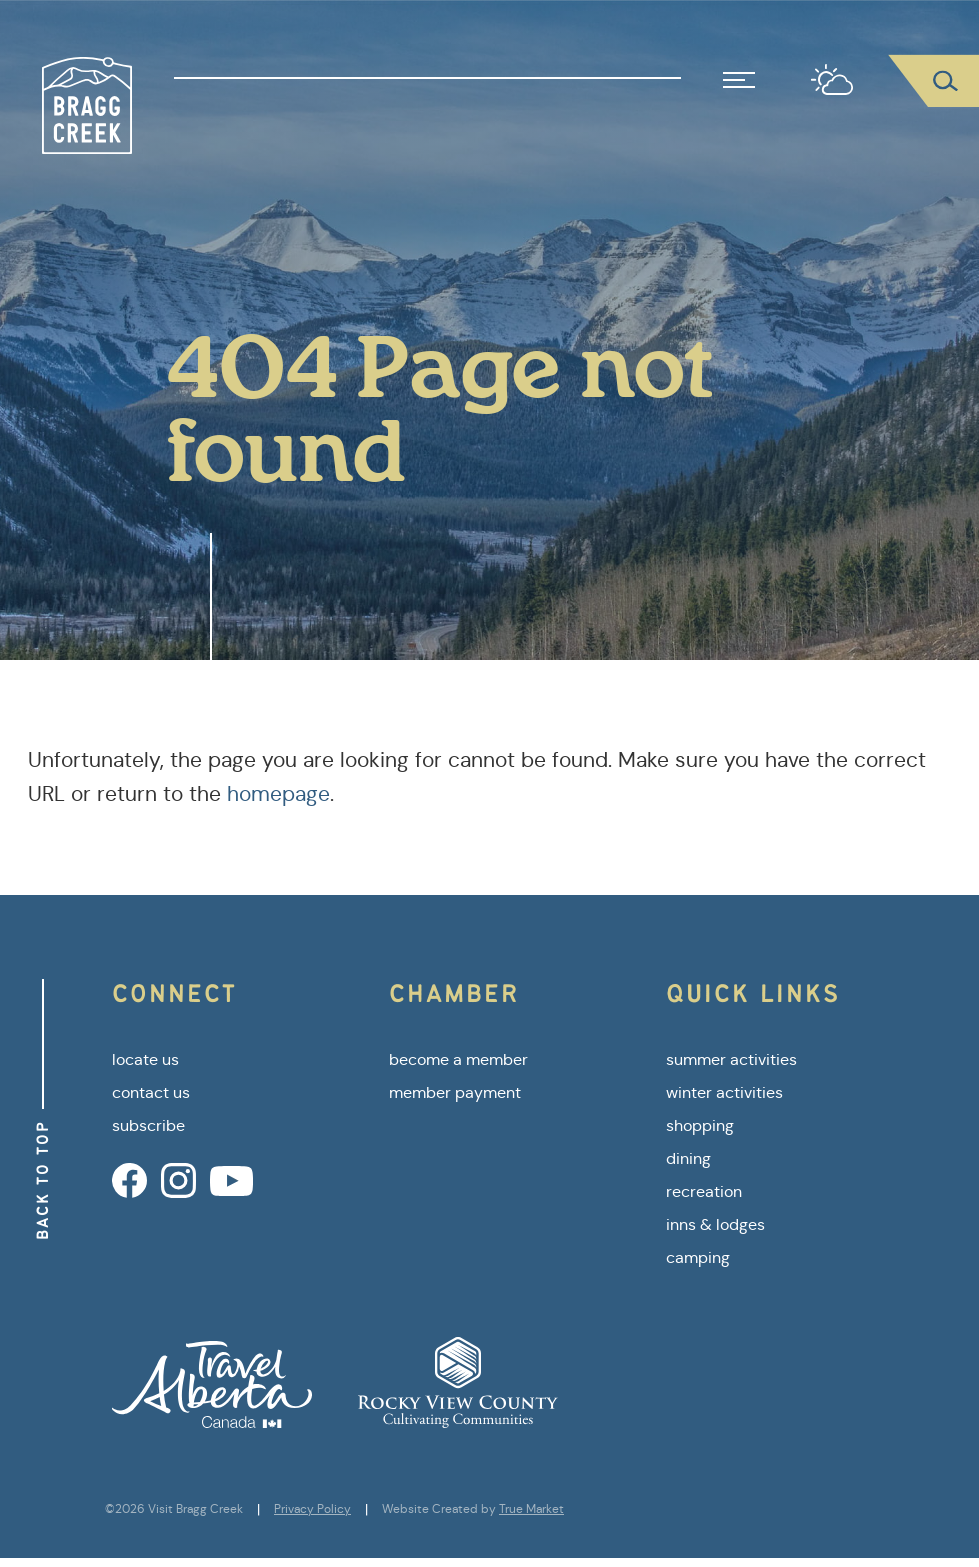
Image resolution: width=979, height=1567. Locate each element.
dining (688, 1158)
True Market (531, 1509)
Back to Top (42, 1180)
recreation (704, 1191)
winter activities (724, 1092)
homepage (278, 794)
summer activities (731, 1059)
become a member (458, 1059)
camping (698, 1257)
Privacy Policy (312, 1509)
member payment (455, 1092)
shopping (700, 1125)
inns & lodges (715, 1224)
